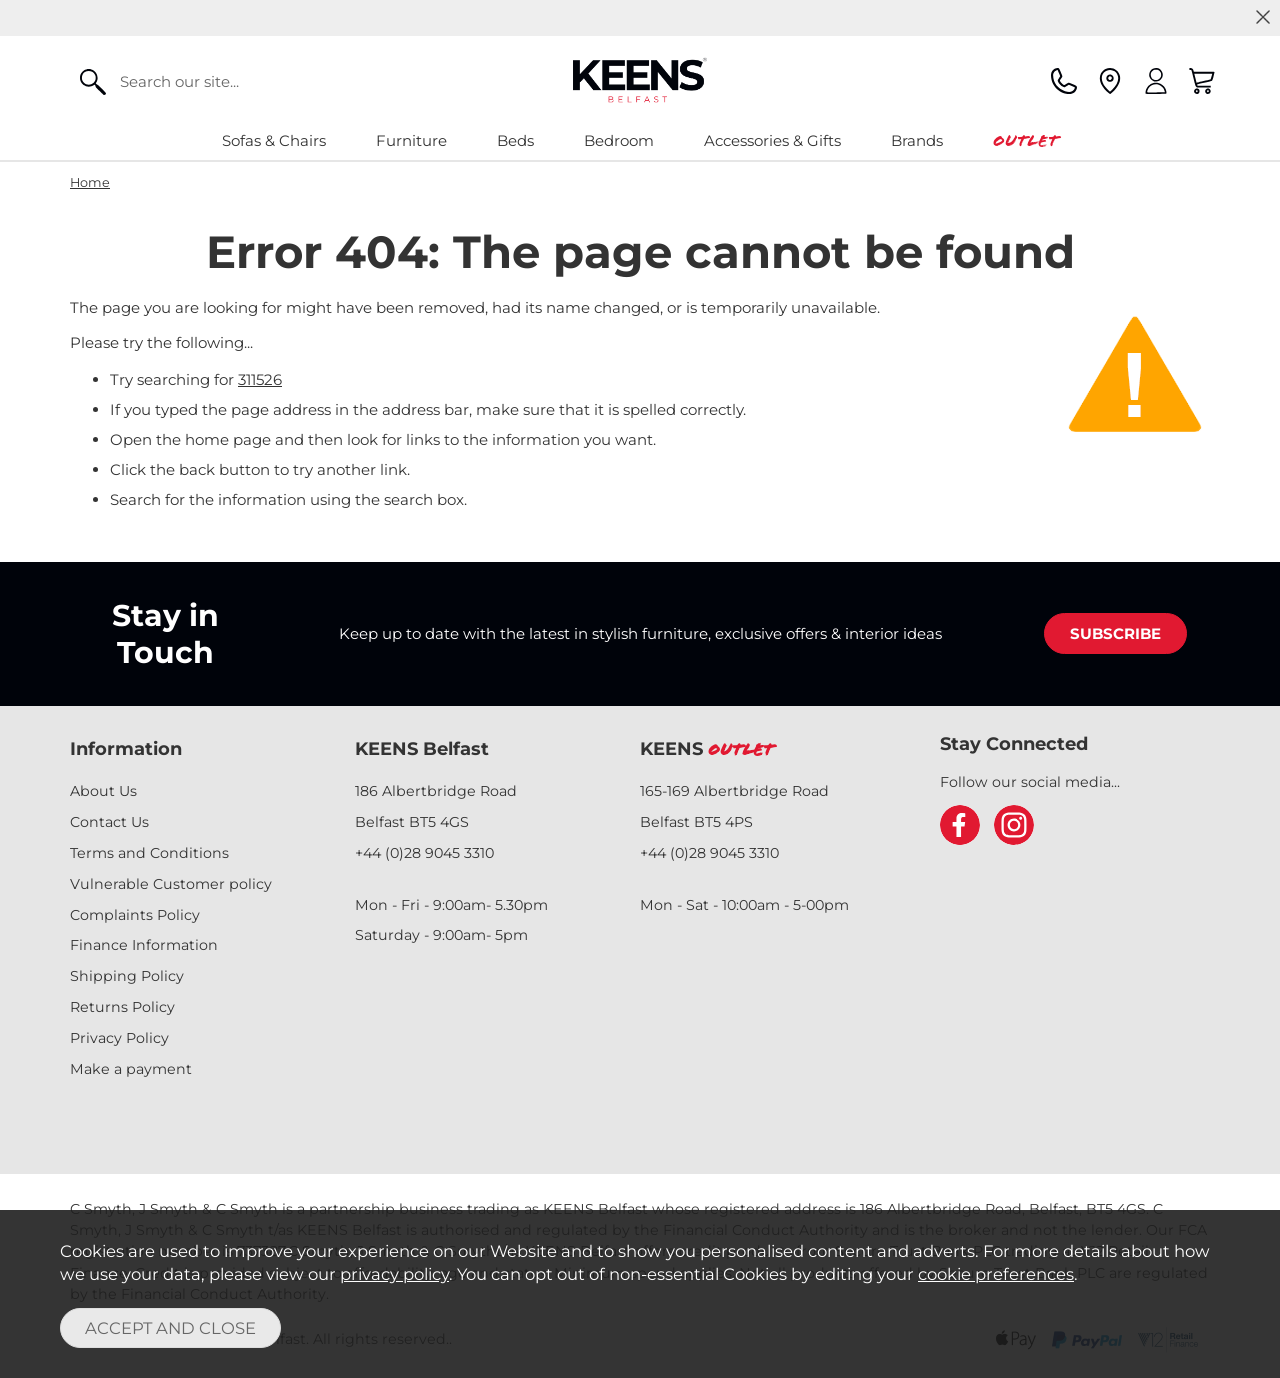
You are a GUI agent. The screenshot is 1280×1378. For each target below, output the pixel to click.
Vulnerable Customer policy (171, 884)
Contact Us (109, 822)
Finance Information (144, 945)
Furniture (411, 140)
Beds (515, 140)
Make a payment (131, 1069)
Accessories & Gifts (772, 140)
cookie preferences (996, 1274)
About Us (103, 791)
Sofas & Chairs (274, 140)
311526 (260, 379)
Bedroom (619, 140)
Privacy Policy (119, 1038)
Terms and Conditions (149, 853)
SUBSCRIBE (1115, 633)
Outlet (1025, 140)
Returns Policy (122, 1007)
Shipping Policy (127, 976)
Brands (917, 140)
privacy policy (394, 1274)
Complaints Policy (135, 915)
